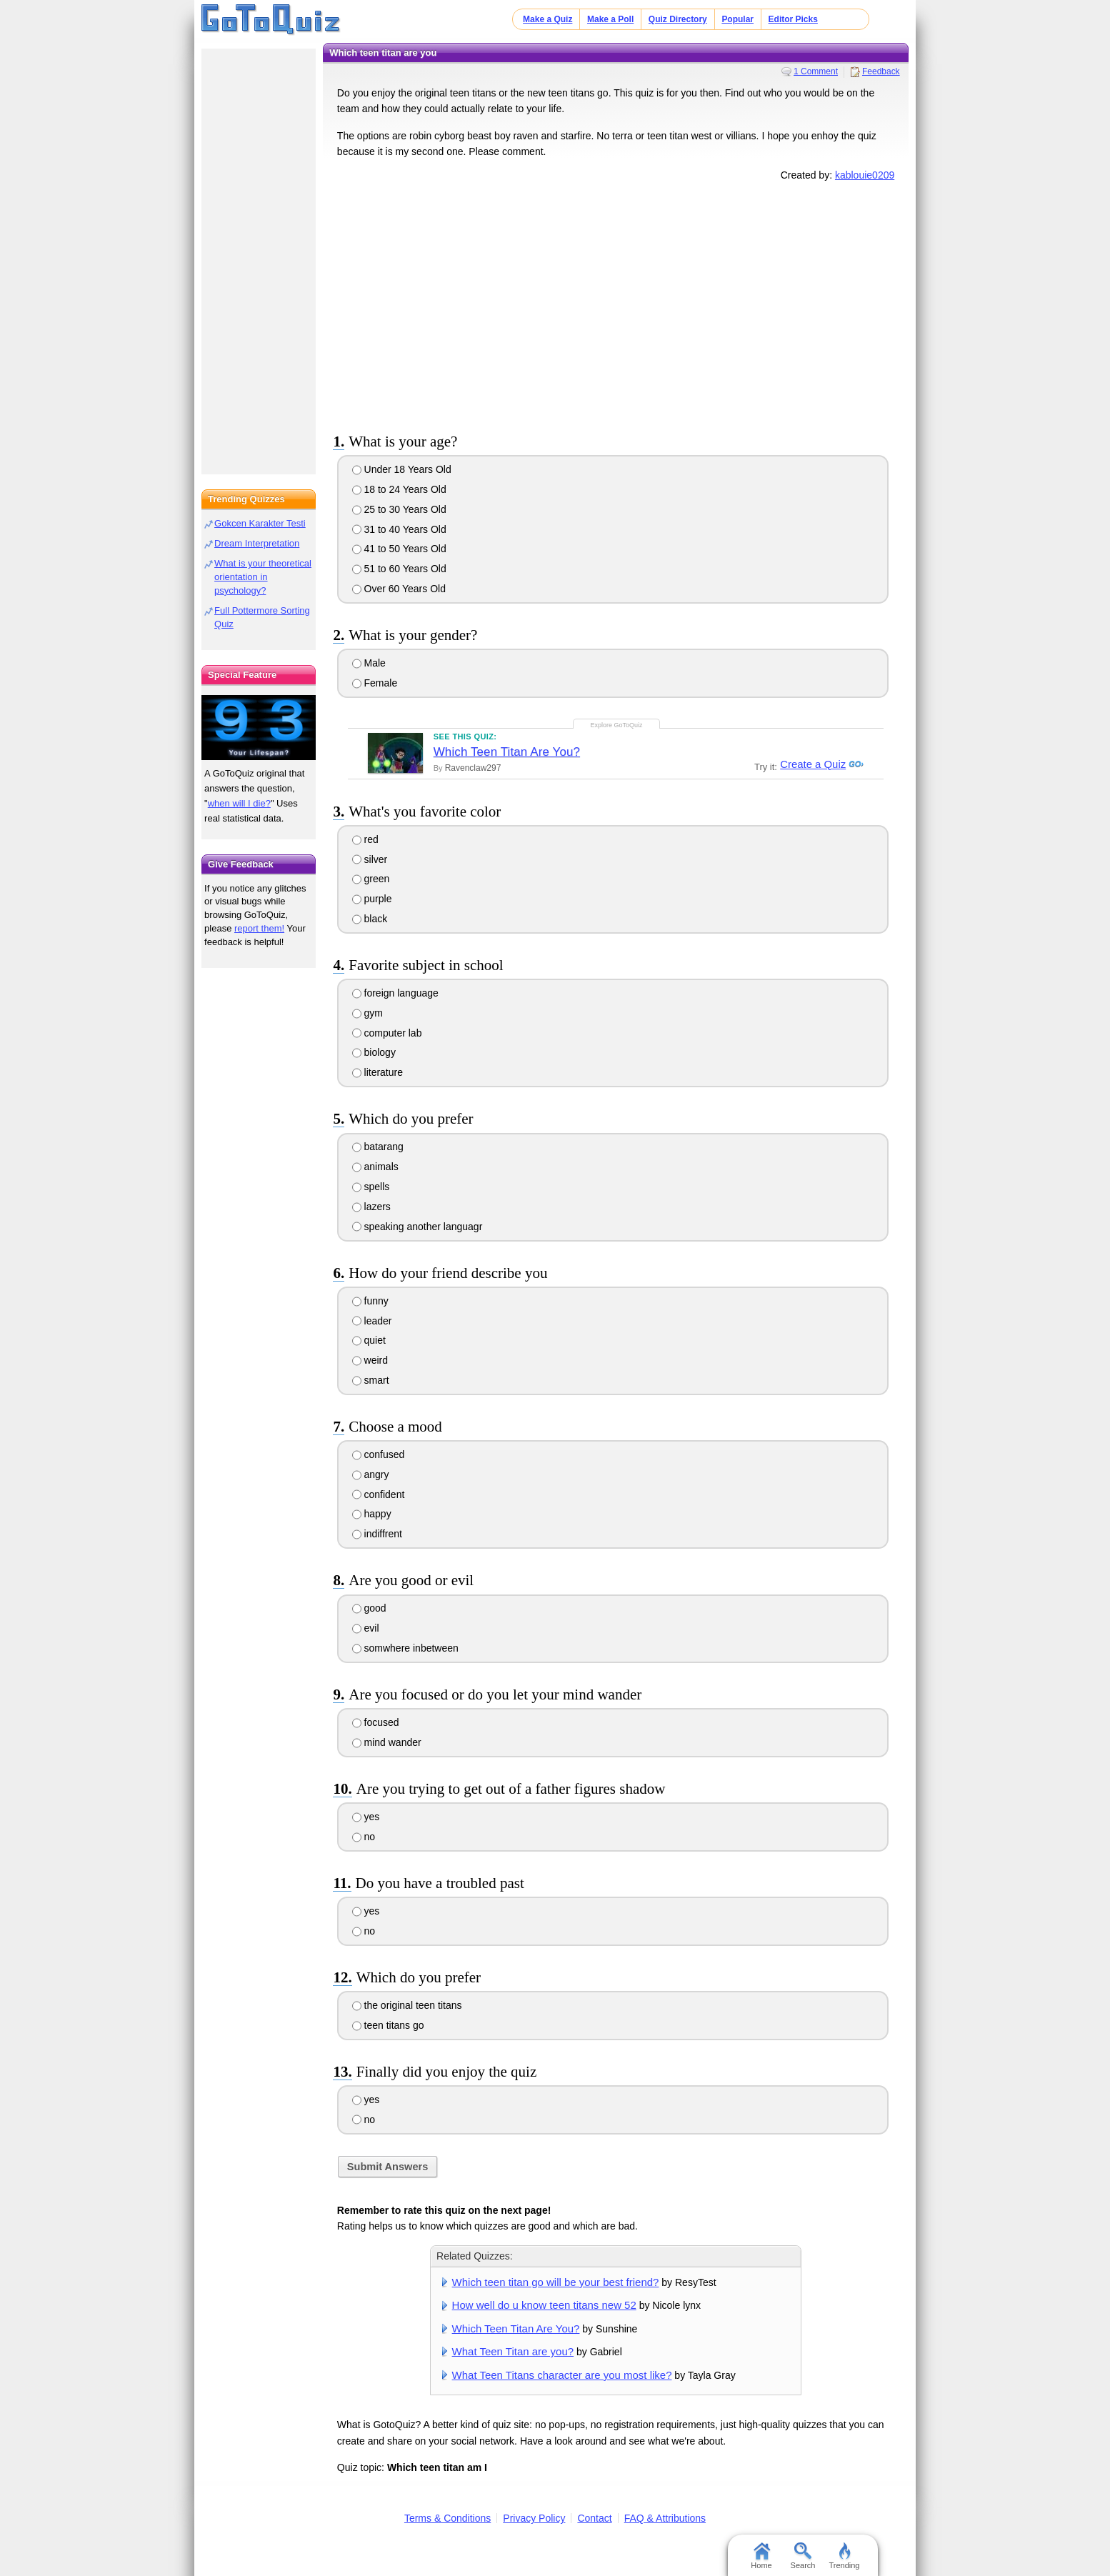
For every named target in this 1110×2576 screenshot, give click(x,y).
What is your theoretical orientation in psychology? (262, 577)
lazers (371, 1206)
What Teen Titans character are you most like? (562, 2375)
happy (371, 1513)
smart (370, 1380)
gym (367, 1013)
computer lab (387, 1033)
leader (372, 1321)
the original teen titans (407, 2005)
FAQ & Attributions (665, 2518)
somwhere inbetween (405, 1648)
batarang (378, 1146)
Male (369, 663)
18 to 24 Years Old (399, 489)
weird (370, 1360)
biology (374, 1052)
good (369, 1608)
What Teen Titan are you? (513, 2351)
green (371, 878)
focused (375, 1722)
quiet (369, 1340)
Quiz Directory (678, 19)
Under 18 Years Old (401, 469)
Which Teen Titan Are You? (507, 752)
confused (378, 1454)
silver (370, 859)
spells (371, 1186)
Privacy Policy (534, 2518)
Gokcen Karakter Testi (260, 523)
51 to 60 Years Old (399, 568)
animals (375, 1166)
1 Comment (816, 71)
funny (370, 1301)
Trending (844, 2556)
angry (370, 1474)
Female (375, 683)
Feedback (881, 71)
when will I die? (239, 803)
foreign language (395, 993)
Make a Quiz (547, 19)
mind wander (386, 1742)
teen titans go (388, 2025)
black (370, 918)
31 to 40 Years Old (399, 529)
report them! (259, 928)
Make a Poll (610, 19)
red (365, 839)
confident (378, 1494)
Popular (737, 19)
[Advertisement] (616, 304)
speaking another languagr (417, 1226)
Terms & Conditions (447, 2518)
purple (372, 898)
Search (803, 2556)
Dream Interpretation (256, 543)
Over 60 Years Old (399, 588)
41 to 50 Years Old (399, 548)
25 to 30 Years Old (399, 509)
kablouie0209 (864, 175)
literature (377, 1072)
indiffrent (377, 1533)
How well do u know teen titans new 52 (544, 2305)
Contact (594, 2518)
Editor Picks (793, 19)
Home (761, 2556)
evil (365, 1628)
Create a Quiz (810, 764)
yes (366, 1816)
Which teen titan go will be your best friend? (555, 2282)
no (363, 1836)
